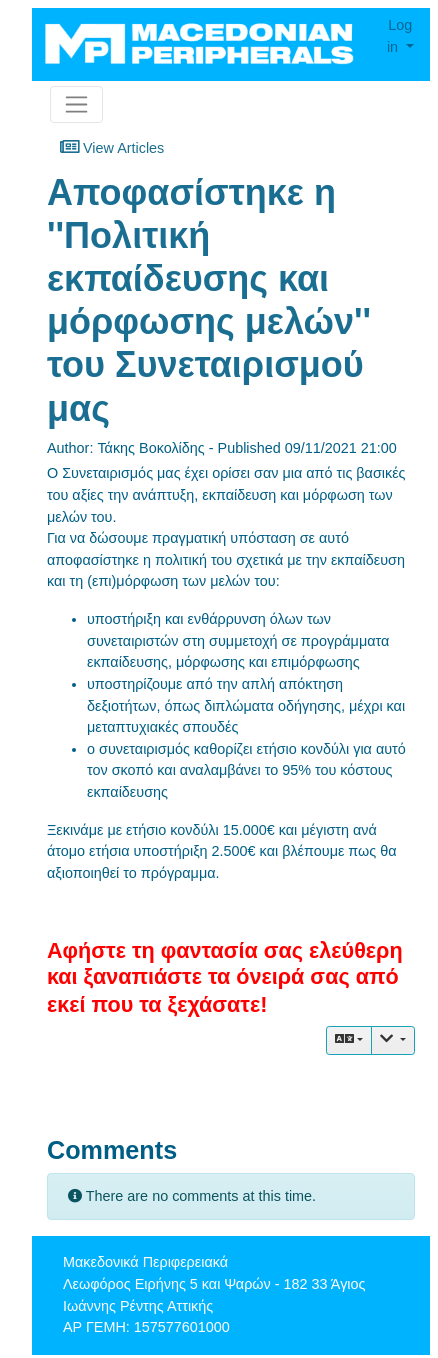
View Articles (112, 147)
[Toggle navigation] (76, 104)
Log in (399, 36)
